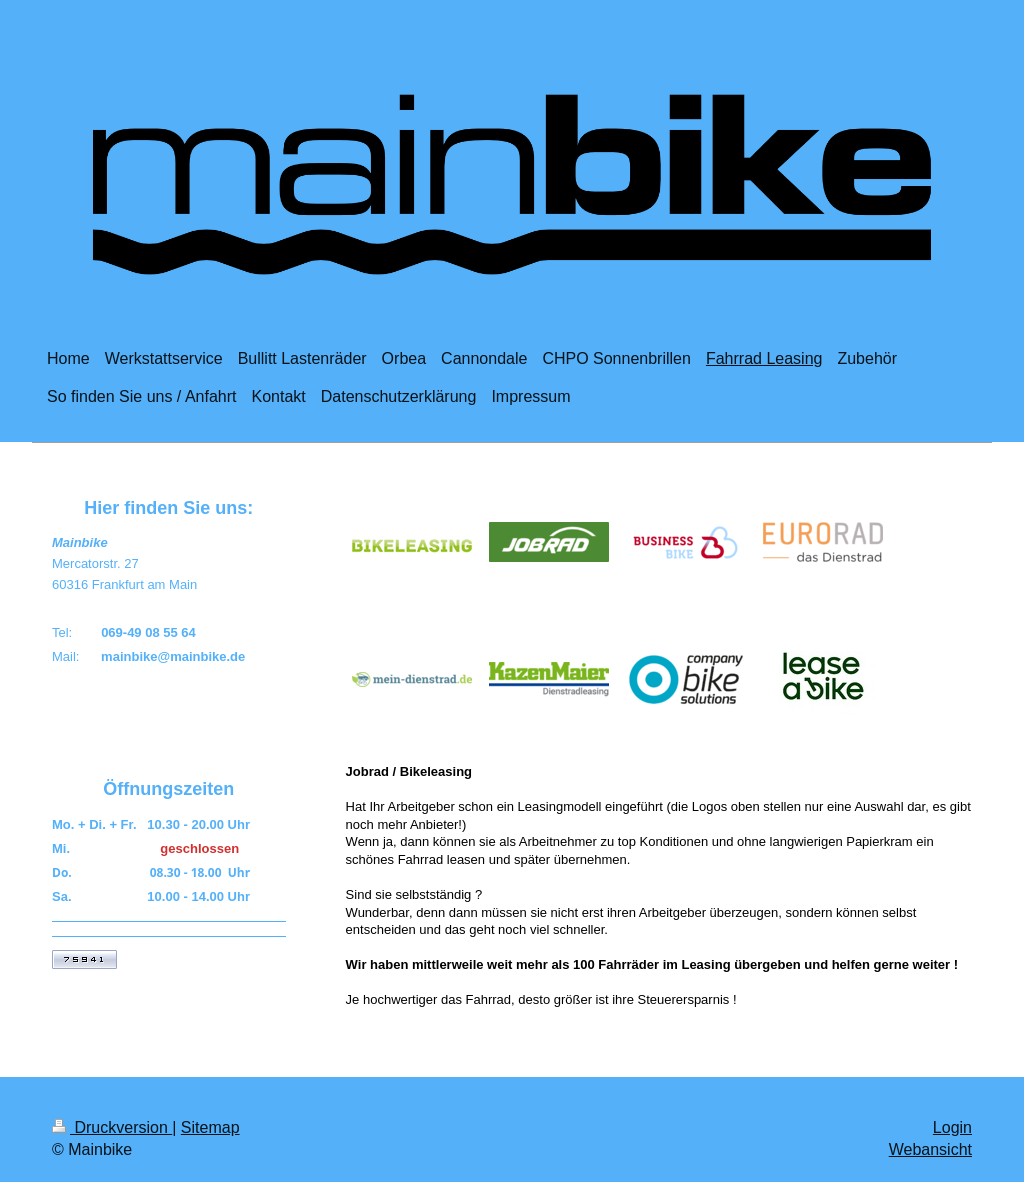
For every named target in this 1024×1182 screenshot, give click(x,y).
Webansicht (930, 1149)
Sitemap (210, 1127)
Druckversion (112, 1127)
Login (952, 1127)
